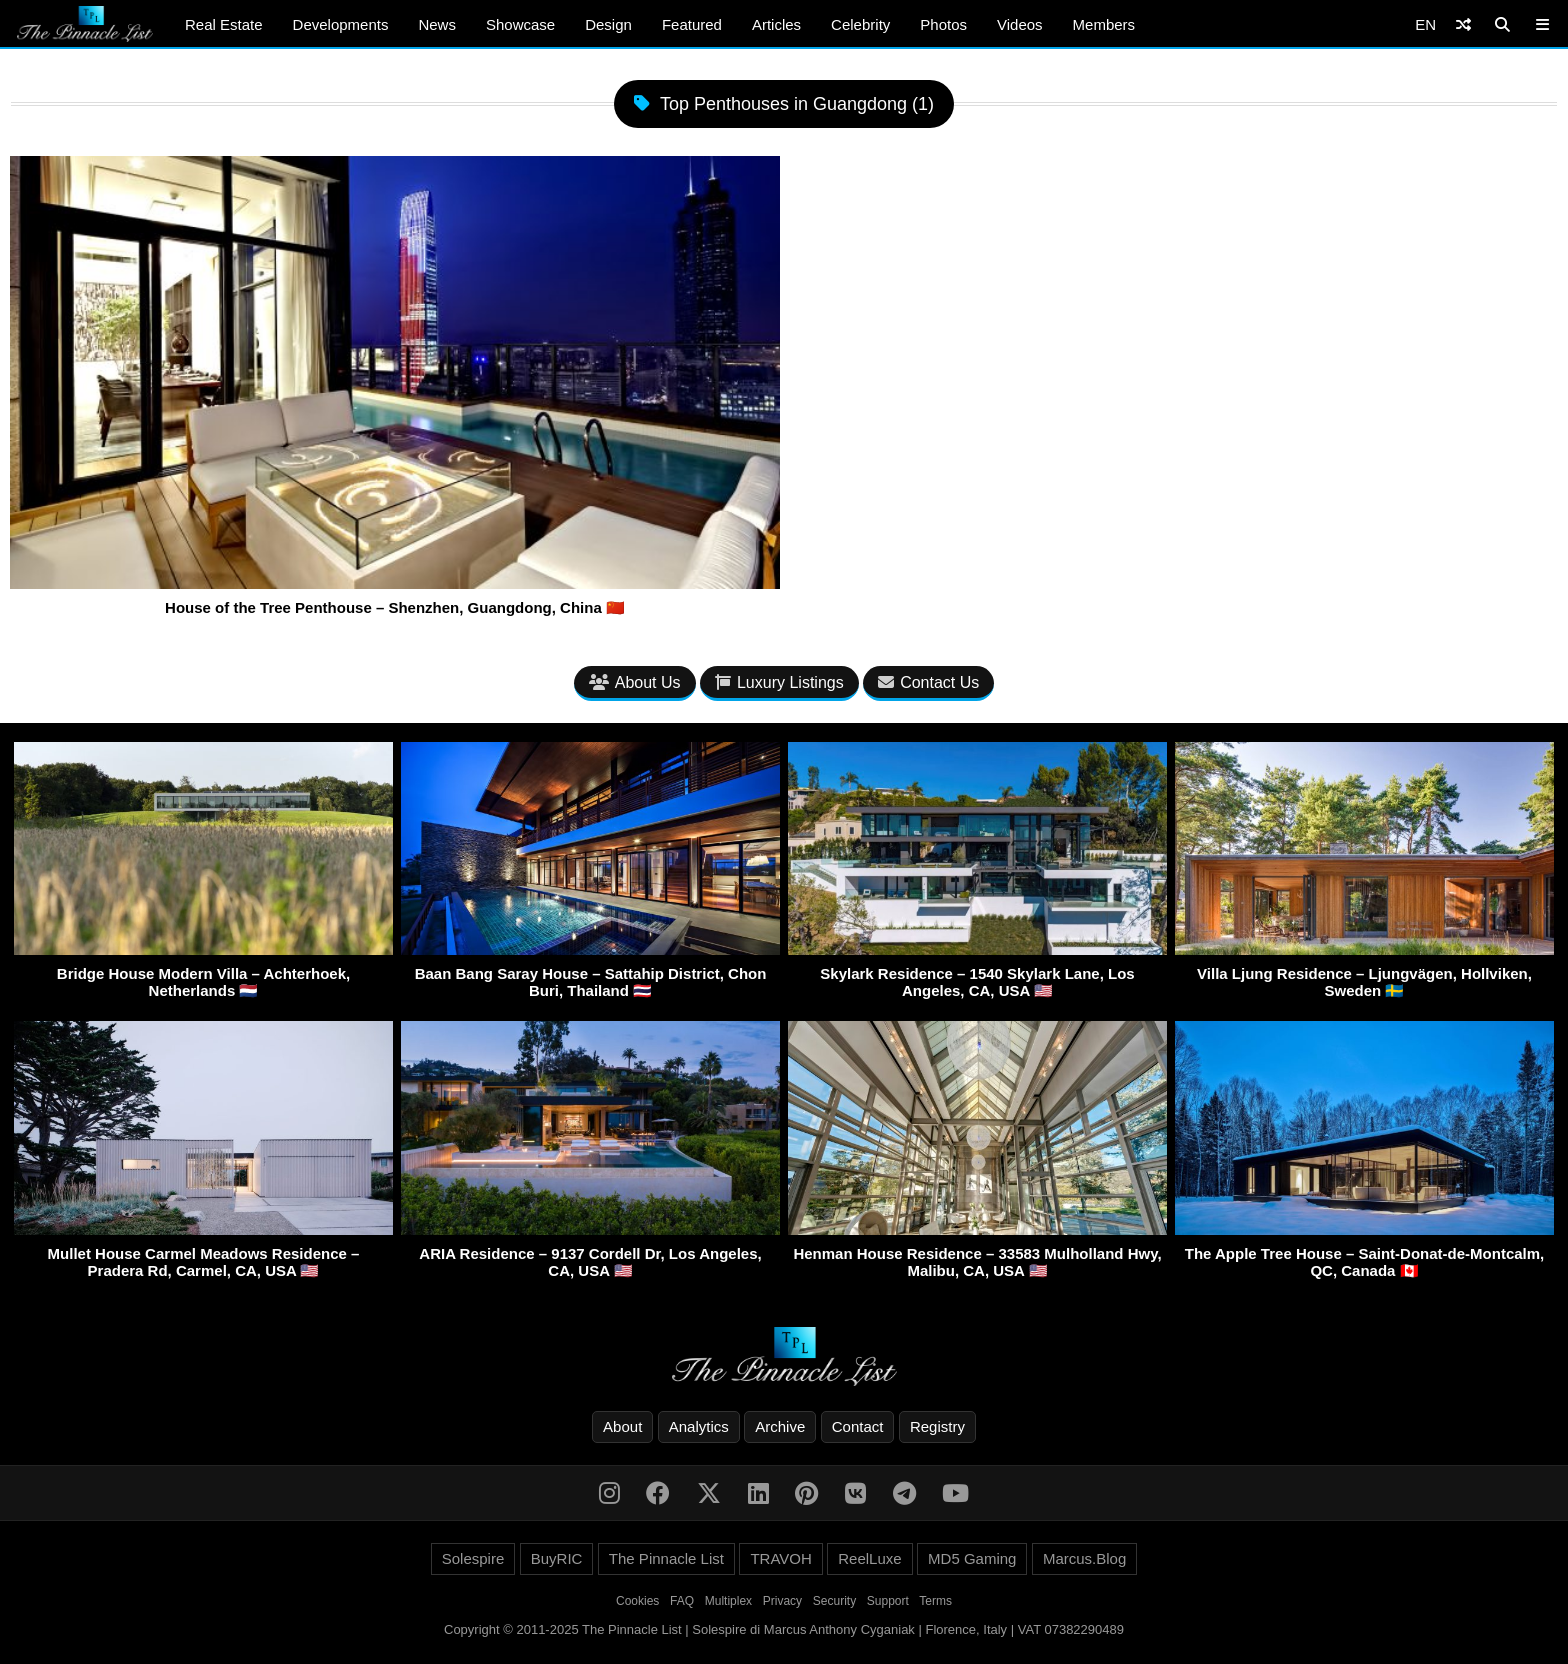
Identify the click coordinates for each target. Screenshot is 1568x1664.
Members (1104, 24)
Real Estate (224, 24)
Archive (780, 1426)
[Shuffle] (1463, 24)
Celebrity (860, 24)
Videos (1020, 24)
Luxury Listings (779, 682)
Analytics (699, 1426)
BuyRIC (557, 1558)
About (622, 1426)
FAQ (682, 1601)
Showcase (520, 24)
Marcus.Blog (1084, 1558)
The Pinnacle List (666, 1558)
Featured (692, 24)
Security (834, 1601)
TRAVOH (780, 1558)
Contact (858, 1426)
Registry (937, 1426)
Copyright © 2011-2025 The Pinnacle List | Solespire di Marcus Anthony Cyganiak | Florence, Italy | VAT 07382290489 (784, 1629)
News (437, 24)
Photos (943, 24)
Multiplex (728, 1601)
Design (608, 24)
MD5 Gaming (972, 1558)
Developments (341, 24)
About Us (635, 682)
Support (888, 1601)
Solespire (473, 1558)
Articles (776, 24)
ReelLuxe (869, 1558)
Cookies (637, 1601)
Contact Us (928, 682)
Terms (935, 1601)
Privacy (782, 1601)
